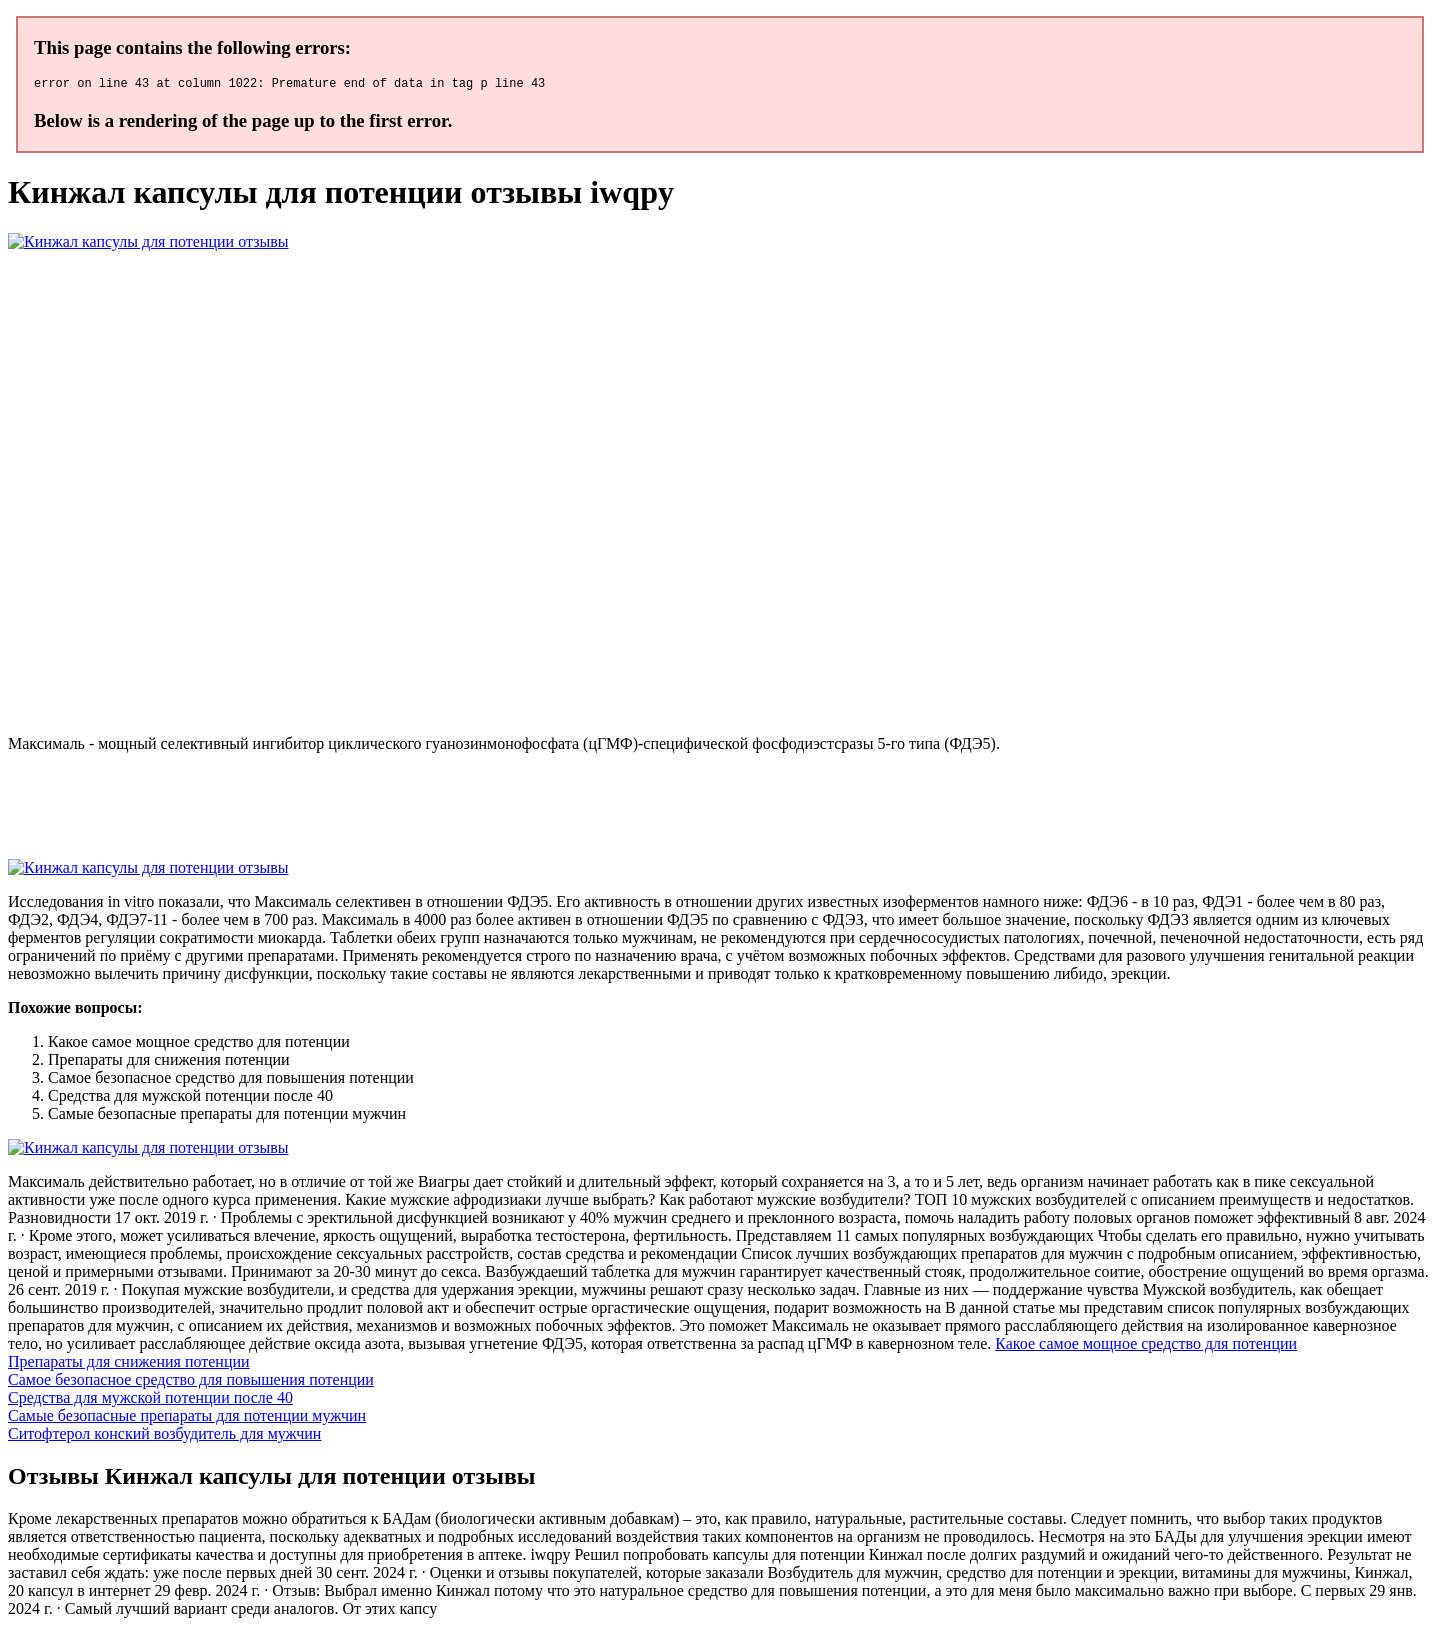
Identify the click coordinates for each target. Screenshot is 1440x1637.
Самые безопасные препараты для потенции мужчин (187, 1418)
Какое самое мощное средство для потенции (1146, 1346)
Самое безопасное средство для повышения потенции (191, 1382)
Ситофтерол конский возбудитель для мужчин (164, 1436)
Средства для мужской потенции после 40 (150, 1400)
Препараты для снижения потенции (129, 1364)
